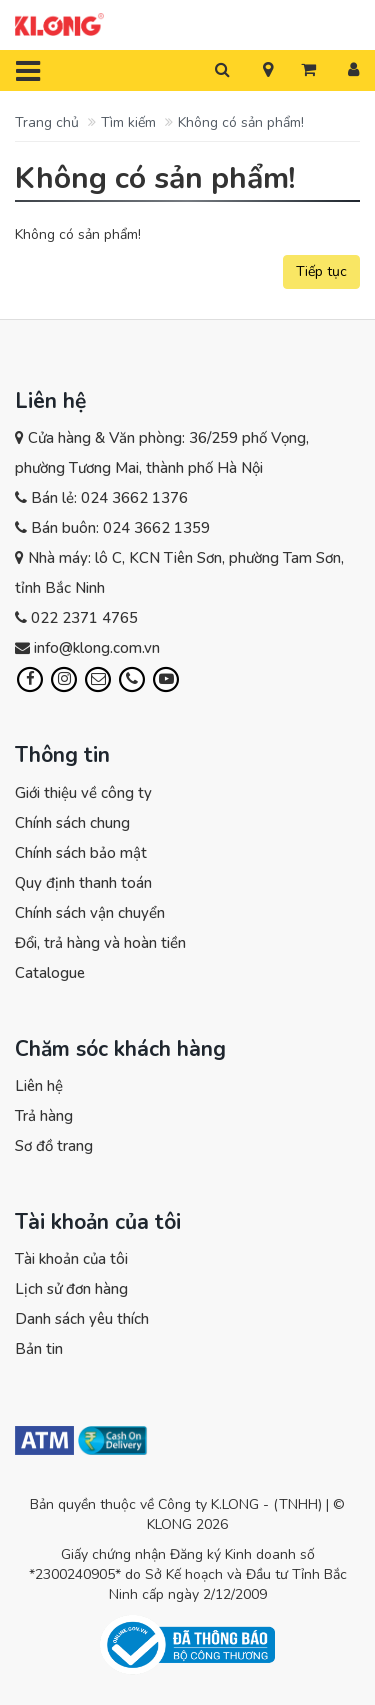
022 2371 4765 (84, 618)
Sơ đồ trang (54, 1146)
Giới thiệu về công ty (83, 793)
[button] (268, 70)
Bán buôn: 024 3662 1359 (120, 528)
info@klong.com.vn (97, 648)
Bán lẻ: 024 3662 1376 (109, 498)
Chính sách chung (72, 823)
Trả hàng (44, 1116)
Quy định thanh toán (83, 883)
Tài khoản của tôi (71, 1259)
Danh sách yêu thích (82, 1319)
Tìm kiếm (128, 122)
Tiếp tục (321, 271)
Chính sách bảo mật (81, 853)
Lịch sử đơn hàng (71, 1289)
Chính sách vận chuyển (90, 913)
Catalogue (50, 973)
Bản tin (39, 1349)
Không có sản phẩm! (241, 122)
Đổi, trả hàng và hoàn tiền (100, 943)
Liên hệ (39, 1086)
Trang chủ (47, 122)
